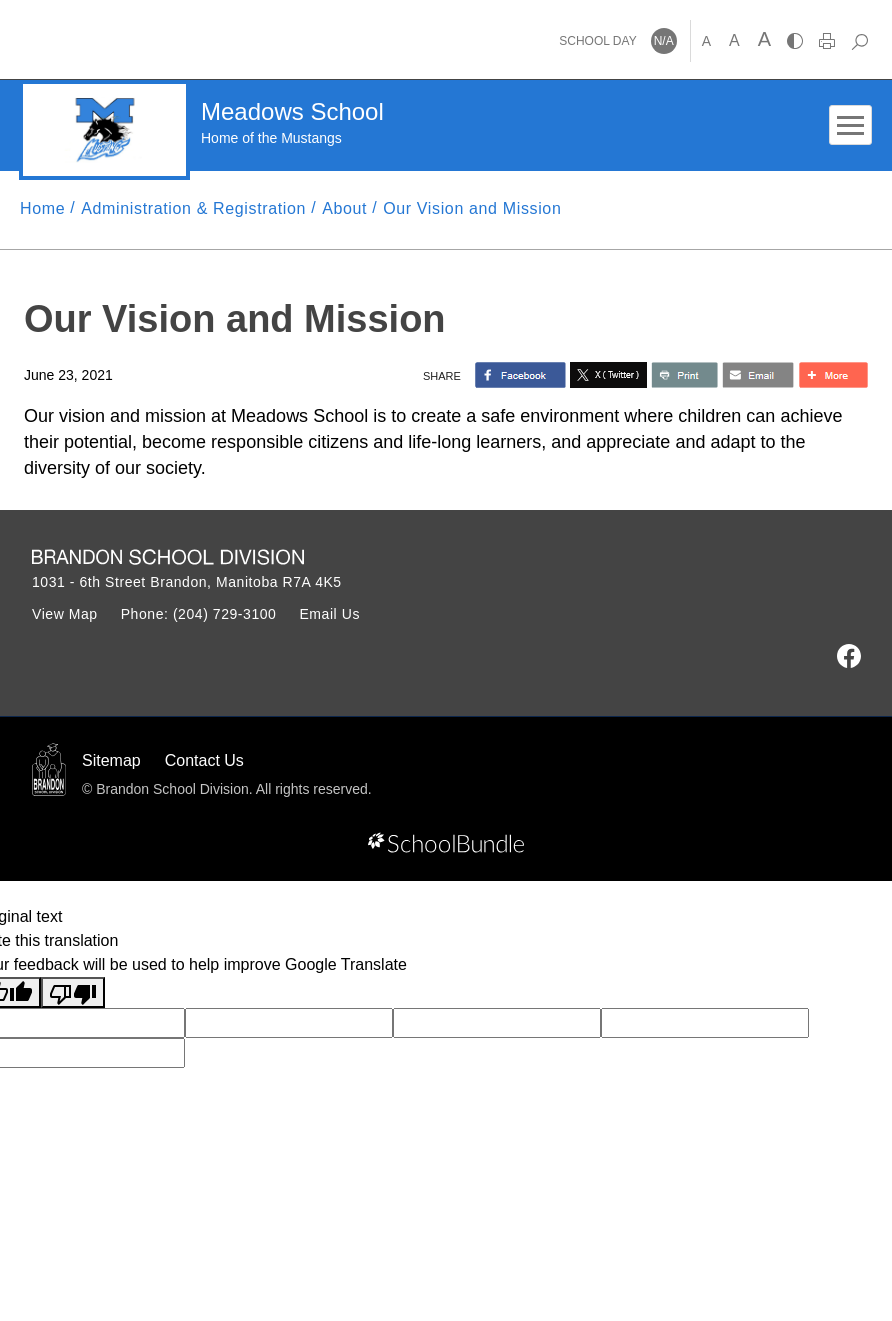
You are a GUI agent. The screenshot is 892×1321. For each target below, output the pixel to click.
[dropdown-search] (859, 41)
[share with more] (833, 375)
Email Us (329, 614)
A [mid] (734, 40)
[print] (827, 41)
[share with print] (684, 375)
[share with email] (758, 375)
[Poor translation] (73, 992)
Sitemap (111, 760)
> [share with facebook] (520, 375)
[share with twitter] (608, 375)
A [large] (764, 39)
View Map (65, 614)
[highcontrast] (795, 41)
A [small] (706, 41)
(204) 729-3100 (225, 614)
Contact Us (204, 760)
